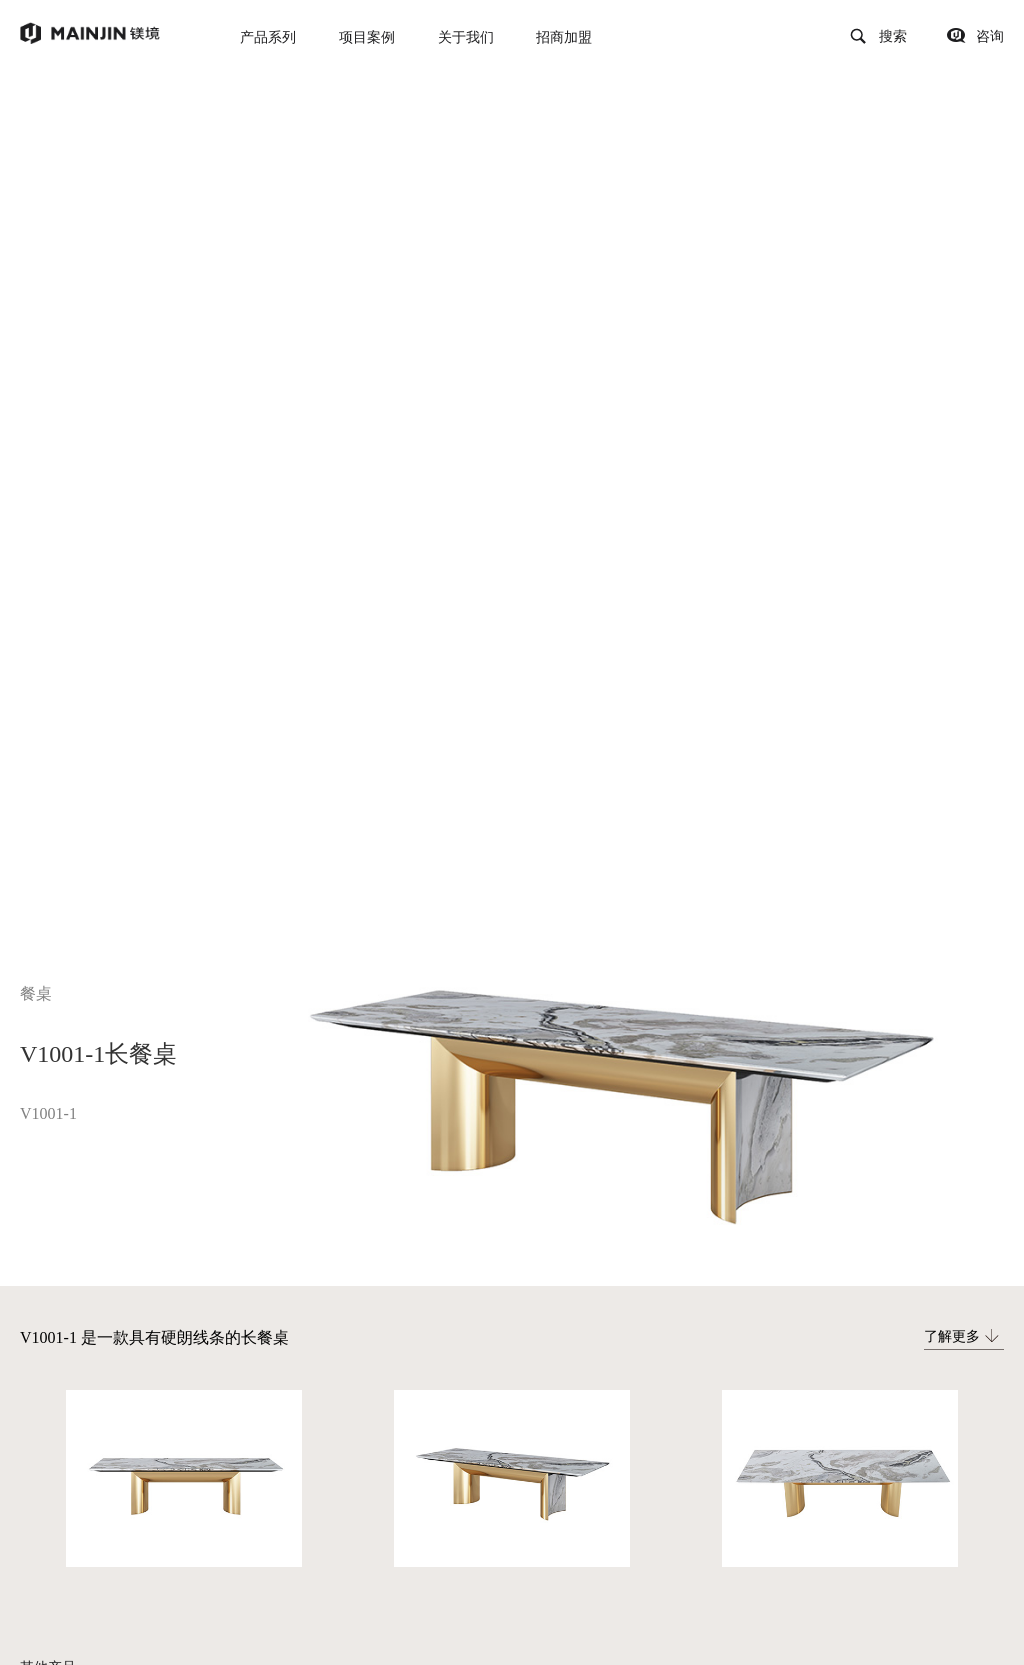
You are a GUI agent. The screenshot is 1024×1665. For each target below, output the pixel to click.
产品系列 (268, 37)
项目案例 (367, 37)
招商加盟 (564, 37)
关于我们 (466, 37)
